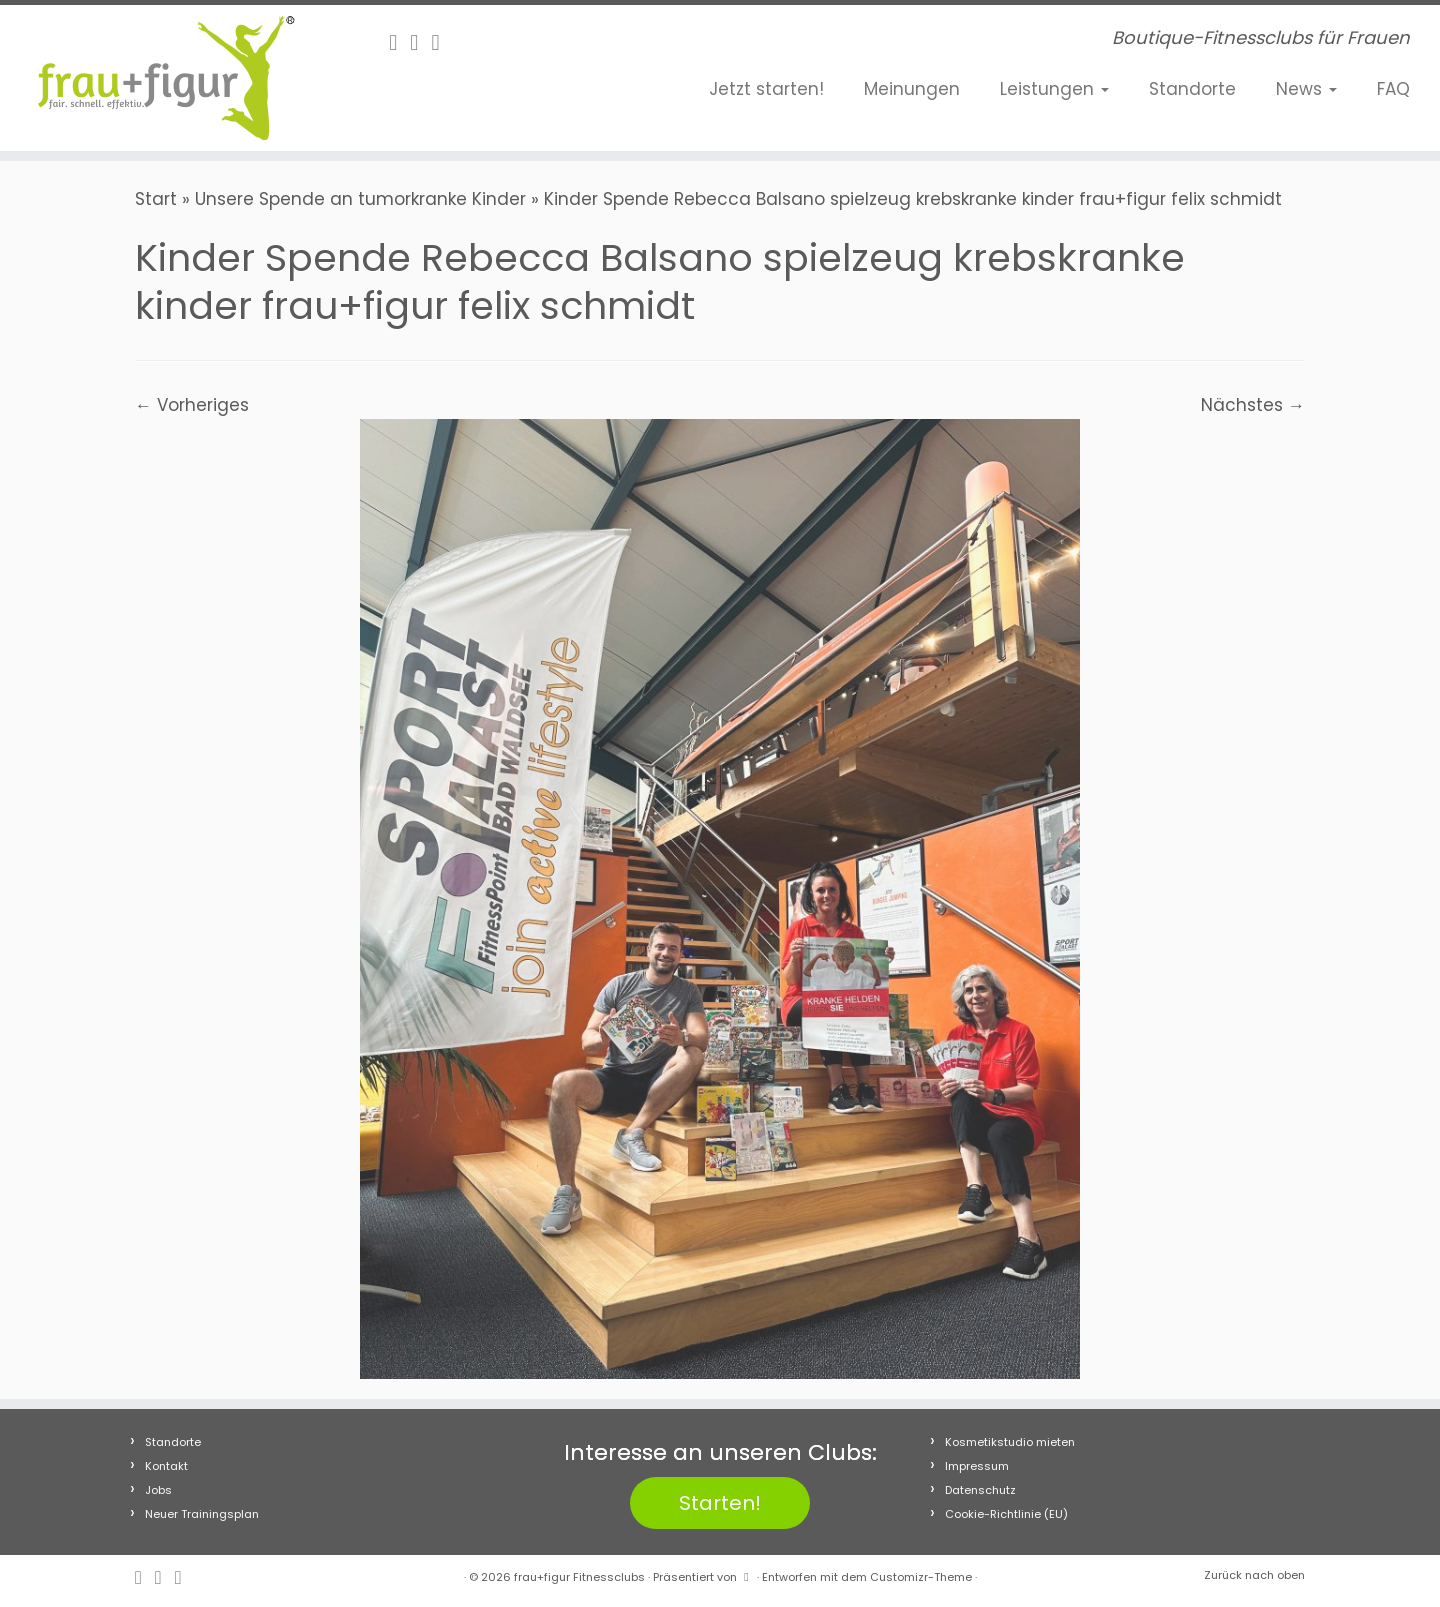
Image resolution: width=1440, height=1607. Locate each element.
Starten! (720, 1503)
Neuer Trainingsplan (202, 1514)
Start (156, 199)
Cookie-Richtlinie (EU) (1006, 1514)
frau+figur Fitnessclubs (579, 1577)
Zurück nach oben (1254, 1575)
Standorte (1192, 89)
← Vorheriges (192, 405)
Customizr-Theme (921, 1577)
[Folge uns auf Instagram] (420, 42)
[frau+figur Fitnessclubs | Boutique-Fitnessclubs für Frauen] (166, 78)
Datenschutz (980, 1490)
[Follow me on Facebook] (399, 42)
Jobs (158, 1490)
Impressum (977, 1466)
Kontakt (166, 1466)
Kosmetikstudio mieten (1010, 1442)
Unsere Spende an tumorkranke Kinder (360, 199)
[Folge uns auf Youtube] (441, 42)
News (1306, 89)
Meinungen (912, 89)
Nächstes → (1253, 405)
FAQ (1393, 89)
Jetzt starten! (766, 89)
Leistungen (1054, 89)
